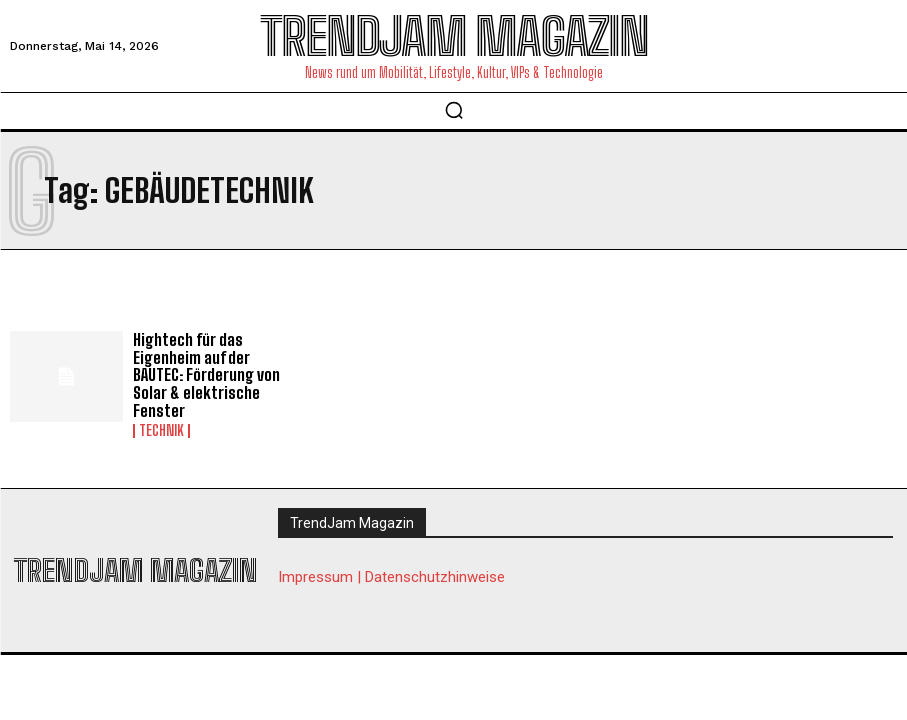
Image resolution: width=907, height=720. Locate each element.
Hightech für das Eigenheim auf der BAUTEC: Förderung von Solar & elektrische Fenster (206, 374)
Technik (161, 431)
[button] (454, 110)
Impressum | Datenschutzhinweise (391, 577)
